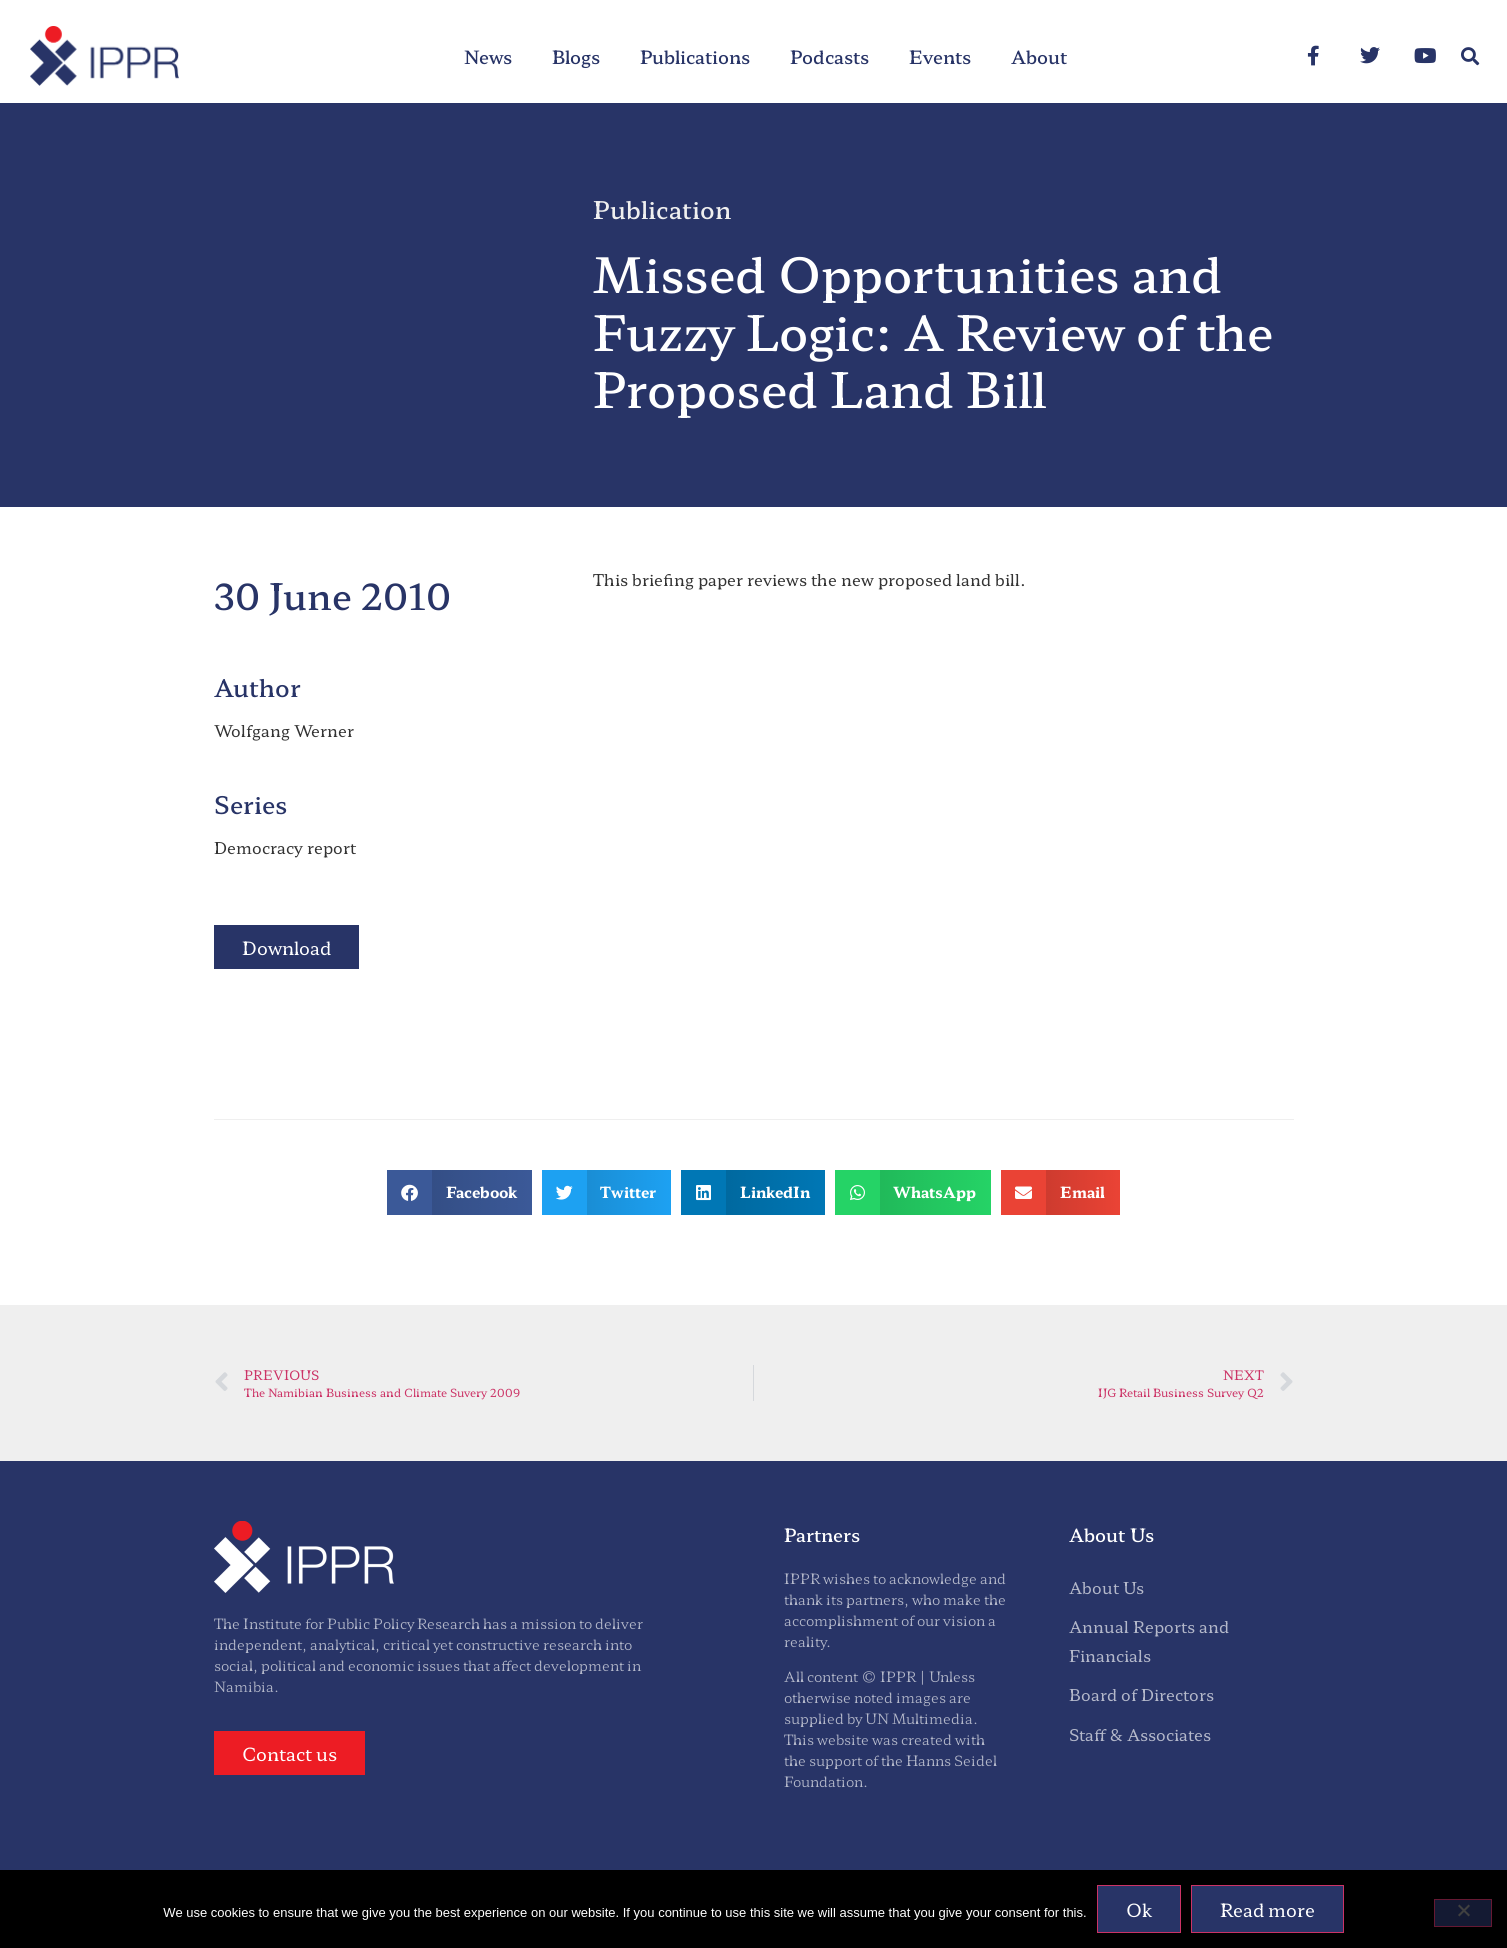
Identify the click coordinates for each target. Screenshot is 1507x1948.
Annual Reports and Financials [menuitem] (1149, 1640)
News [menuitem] (488, 56)
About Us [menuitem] (1106, 1587)
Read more (1267, 1909)
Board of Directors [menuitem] (1141, 1694)
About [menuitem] (1039, 56)
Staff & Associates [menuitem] (1140, 1734)
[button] (1470, 56)
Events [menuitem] (940, 56)
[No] (1463, 1913)
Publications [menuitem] (695, 56)
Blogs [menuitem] (576, 56)
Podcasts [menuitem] (829, 56)
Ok (1139, 1909)
